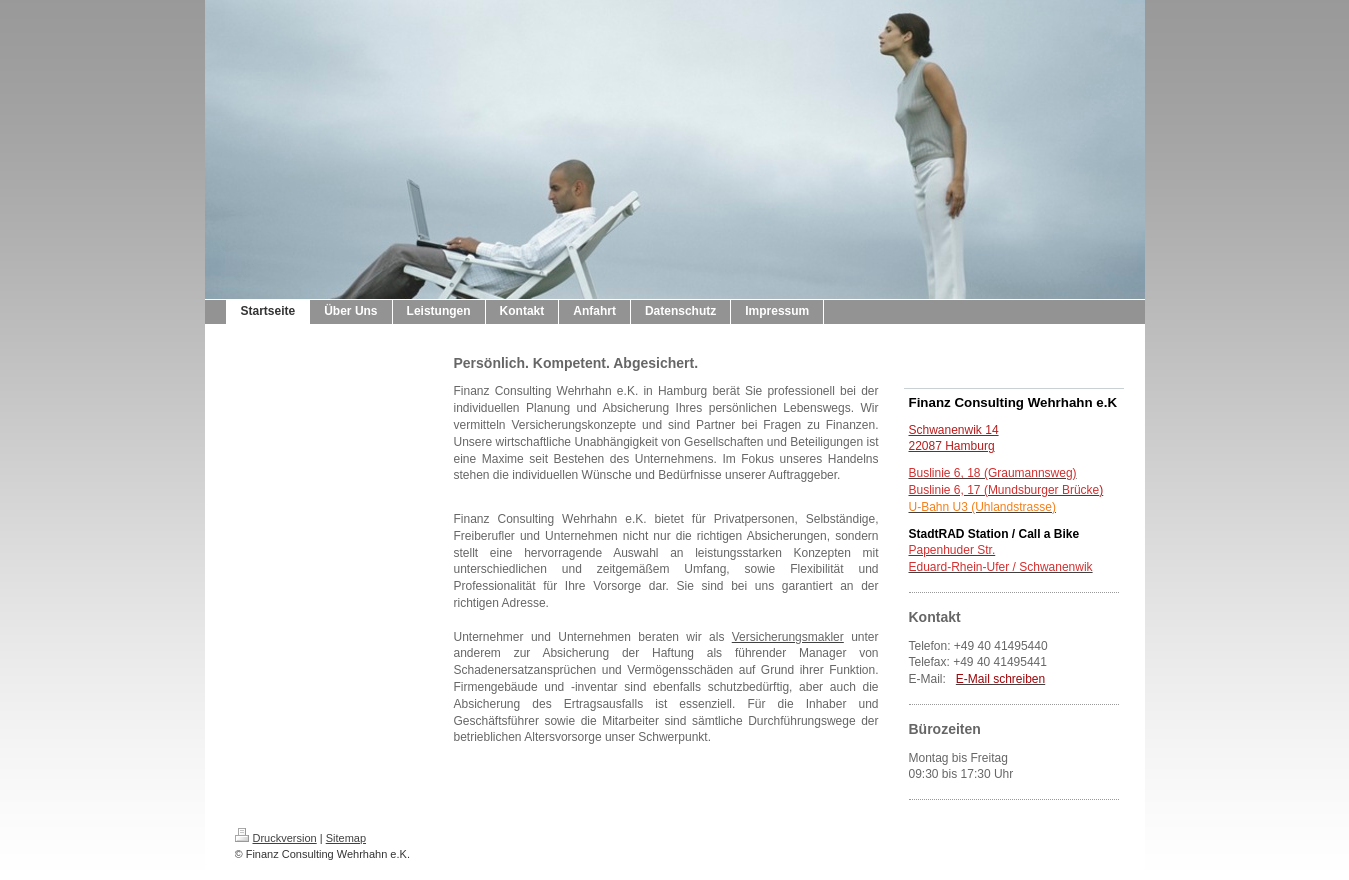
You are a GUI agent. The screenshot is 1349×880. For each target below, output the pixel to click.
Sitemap (346, 838)
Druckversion (276, 838)
